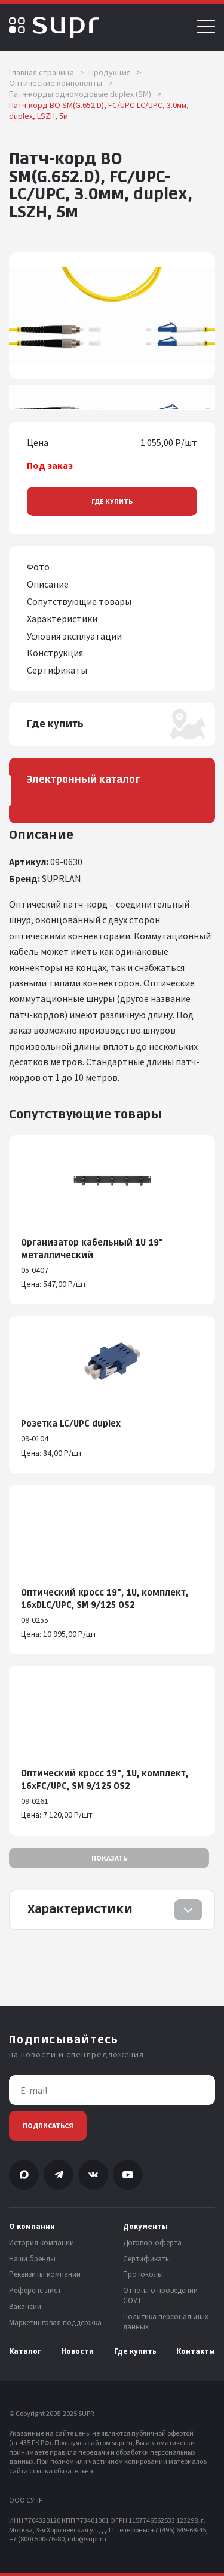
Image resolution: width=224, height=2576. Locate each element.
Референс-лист (35, 2290)
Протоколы (143, 2274)
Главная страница (47, 72)
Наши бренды (32, 2259)
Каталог (25, 2351)
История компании (41, 2243)
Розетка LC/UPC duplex (71, 1424)
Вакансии (25, 2306)
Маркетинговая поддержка (55, 2323)
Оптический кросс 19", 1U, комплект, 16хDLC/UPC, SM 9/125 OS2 (104, 1599)
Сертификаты (147, 2259)
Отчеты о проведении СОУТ (160, 2296)
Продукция (115, 72)
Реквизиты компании (45, 2274)
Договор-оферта (152, 2243)
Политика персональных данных (165, 2322)
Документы (145, 2226)
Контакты (195, 2351)
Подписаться (48, 2125)
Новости (77, 2351)
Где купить (112, 501)
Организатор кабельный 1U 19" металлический (92, 1249)
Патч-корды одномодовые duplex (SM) (85, 93)
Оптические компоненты (61, 83)
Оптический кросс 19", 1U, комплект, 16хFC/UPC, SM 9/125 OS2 (104, 1780)
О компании (32, 2226)
